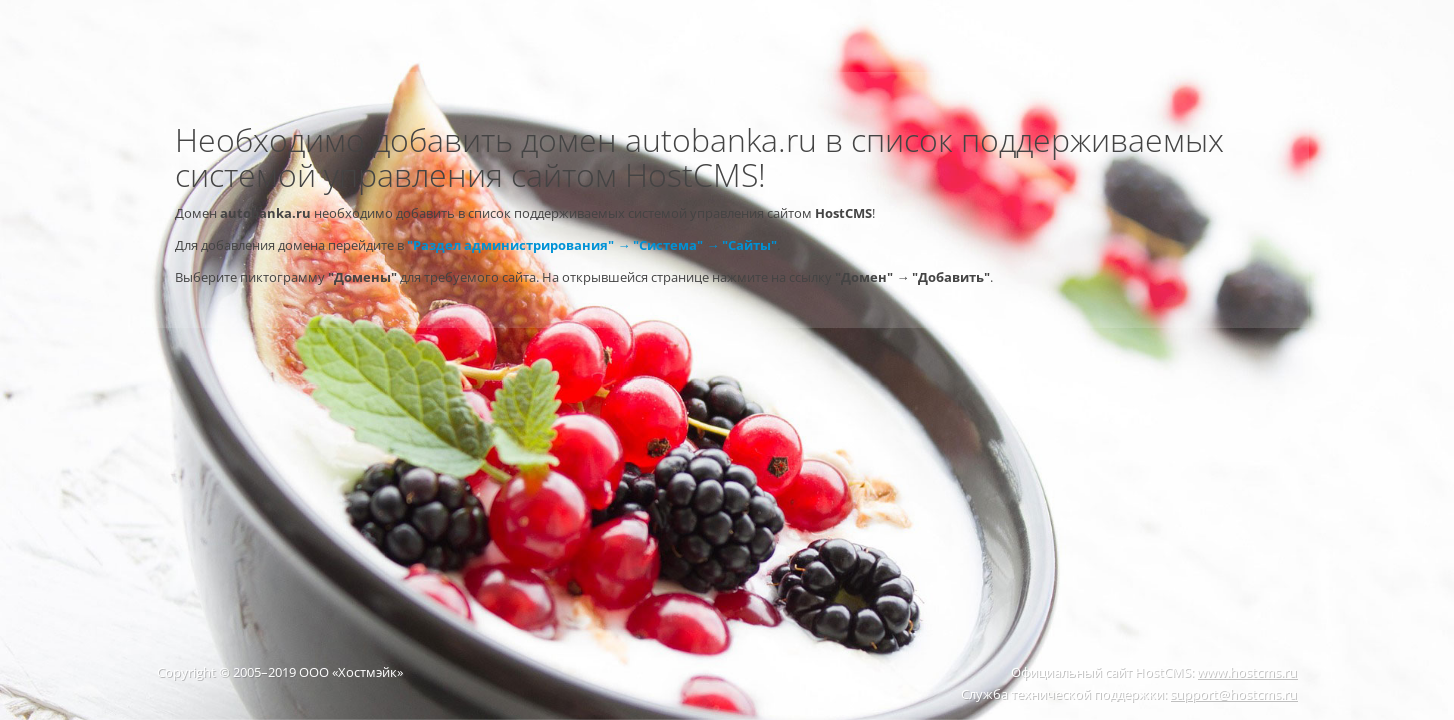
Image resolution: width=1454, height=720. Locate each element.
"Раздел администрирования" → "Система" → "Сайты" (592, 245)
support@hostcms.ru (1233, 694)
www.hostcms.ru (1247, 672)
